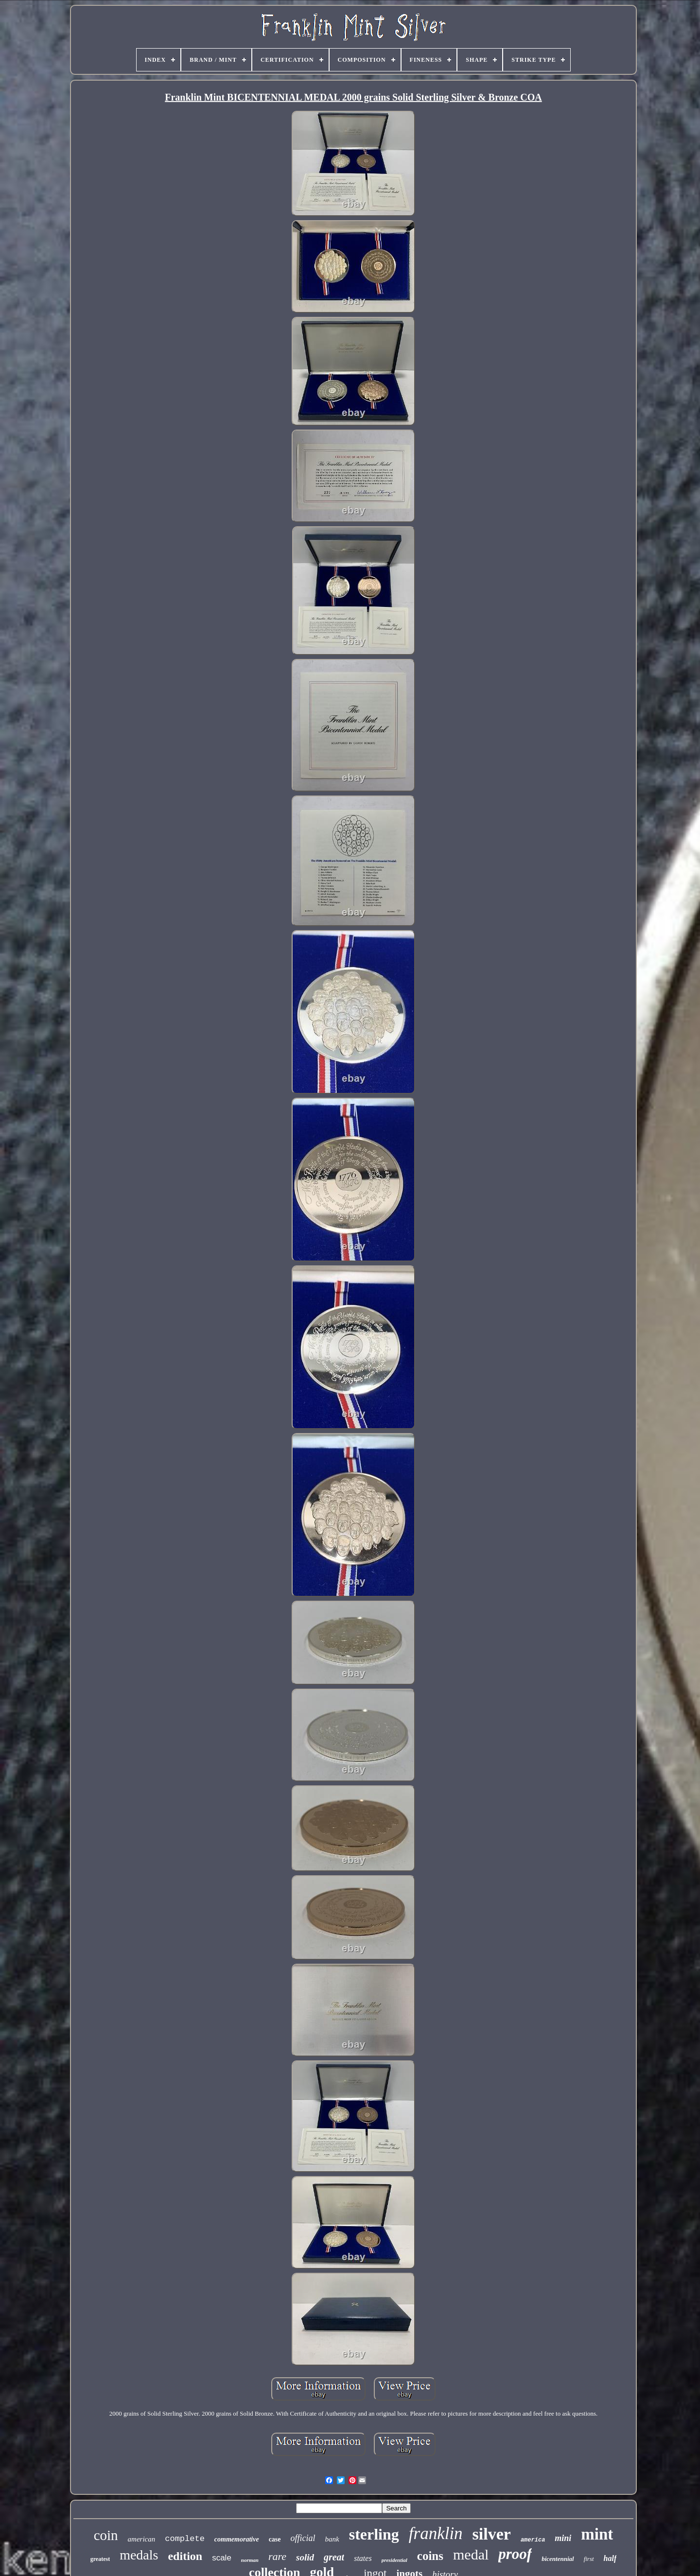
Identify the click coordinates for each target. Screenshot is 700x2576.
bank (332, 2539)
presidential (394, 2560)
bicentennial (558, 2558)
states (362, 2558)
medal (471, 2554)
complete (185, 2538)
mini (563, 2538)
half (610, 2558)
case (275, 2539)
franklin (436, 2533)
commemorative (236, 2539)
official (303, 2538)
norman (250, 2560)
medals (139, 2554)
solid (305, 2557)
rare (277, 2556)
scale (221, 2557)
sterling (374, 2534)
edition (185, 2556)
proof (515, 2553)
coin (106, 2535)
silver (491, 2534)
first (589, 2558)
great (334, 2557)
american (142, 2539)
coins (430, 2555)
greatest (100, 2559)
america (533, 2540)
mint (597, 2534)
